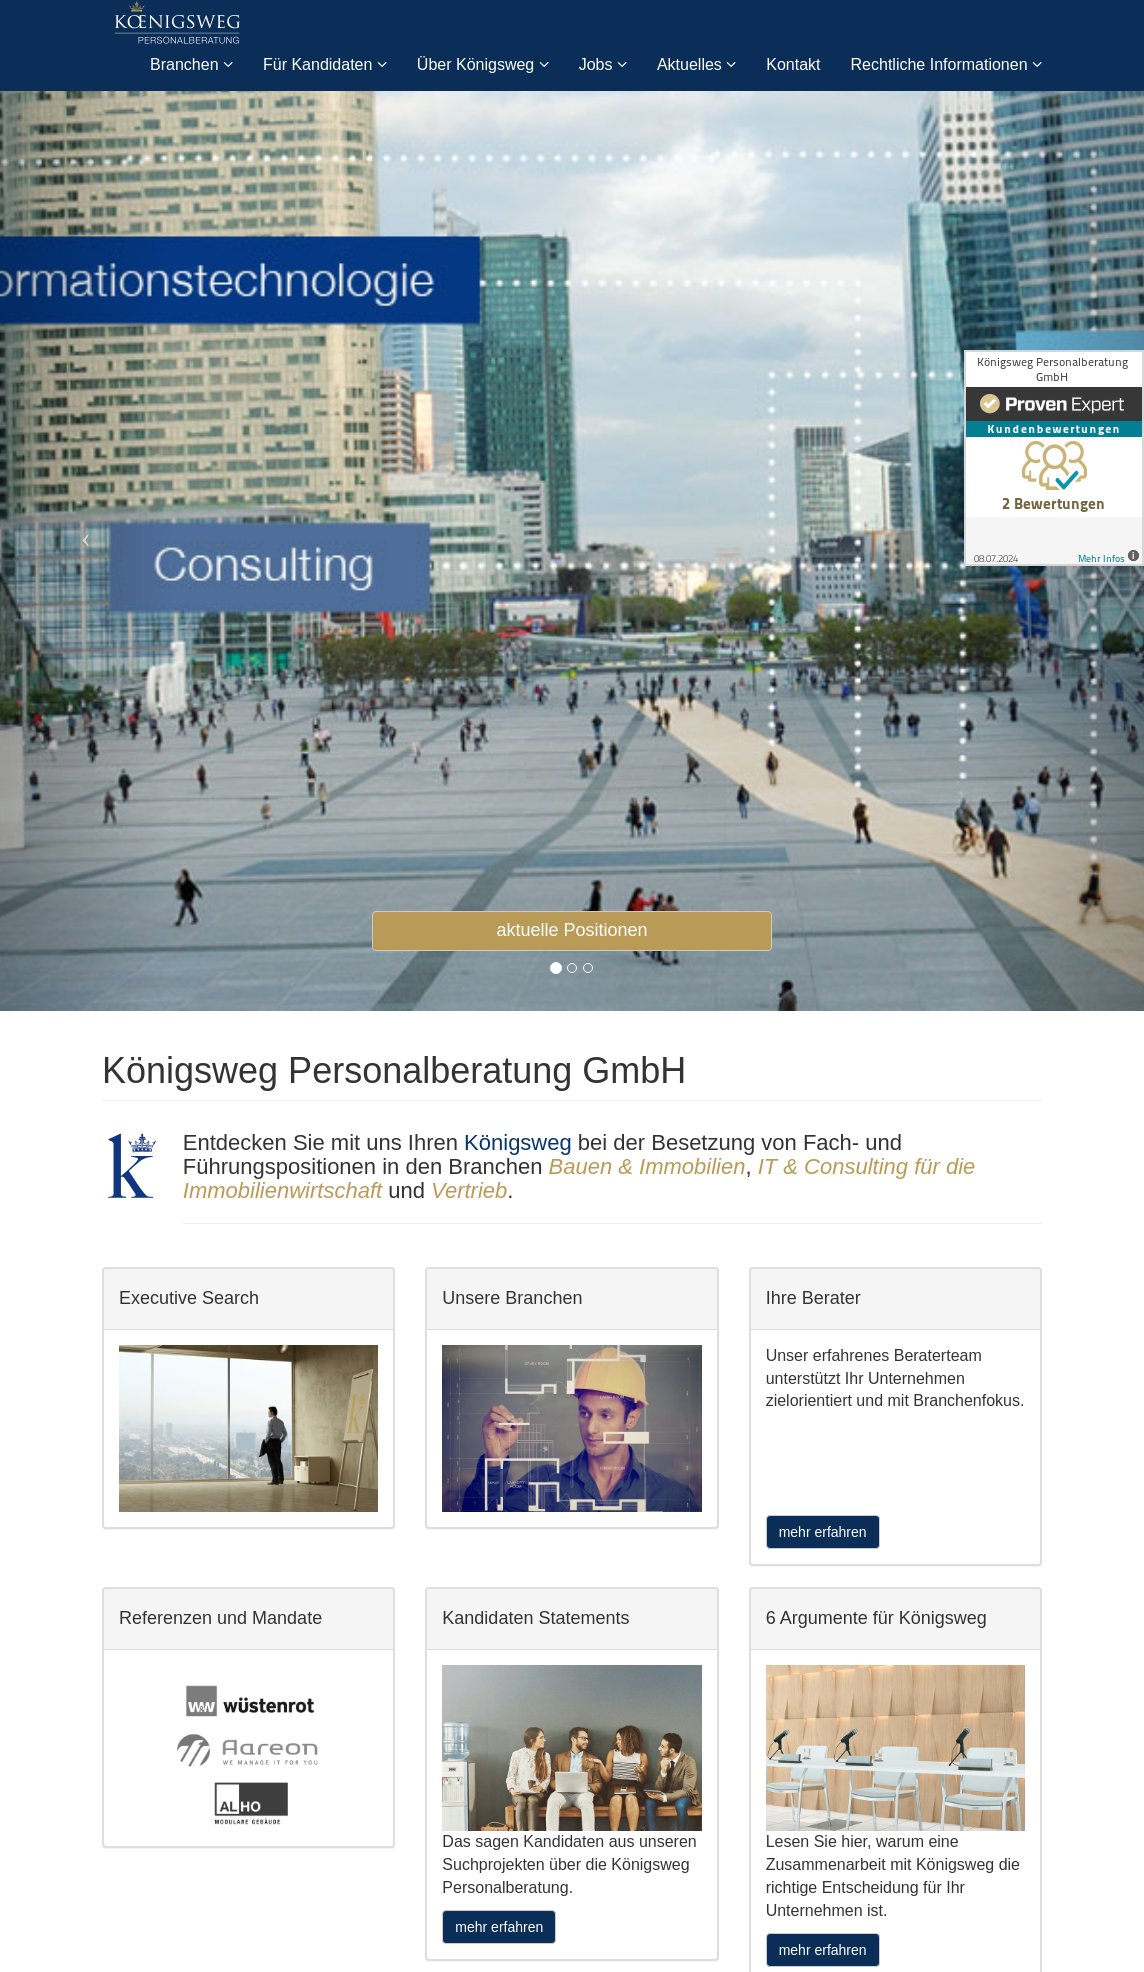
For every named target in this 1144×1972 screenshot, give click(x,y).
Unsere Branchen (512, 1298)
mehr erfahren (823, 1532)
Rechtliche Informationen (946, 64)
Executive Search (189, 1298)
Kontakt (793, 64)
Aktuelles (696, 64)
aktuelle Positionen (571, 930)
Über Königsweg (483, 64)
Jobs (603, 64)
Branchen (191, 64)
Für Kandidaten (325, 64)
